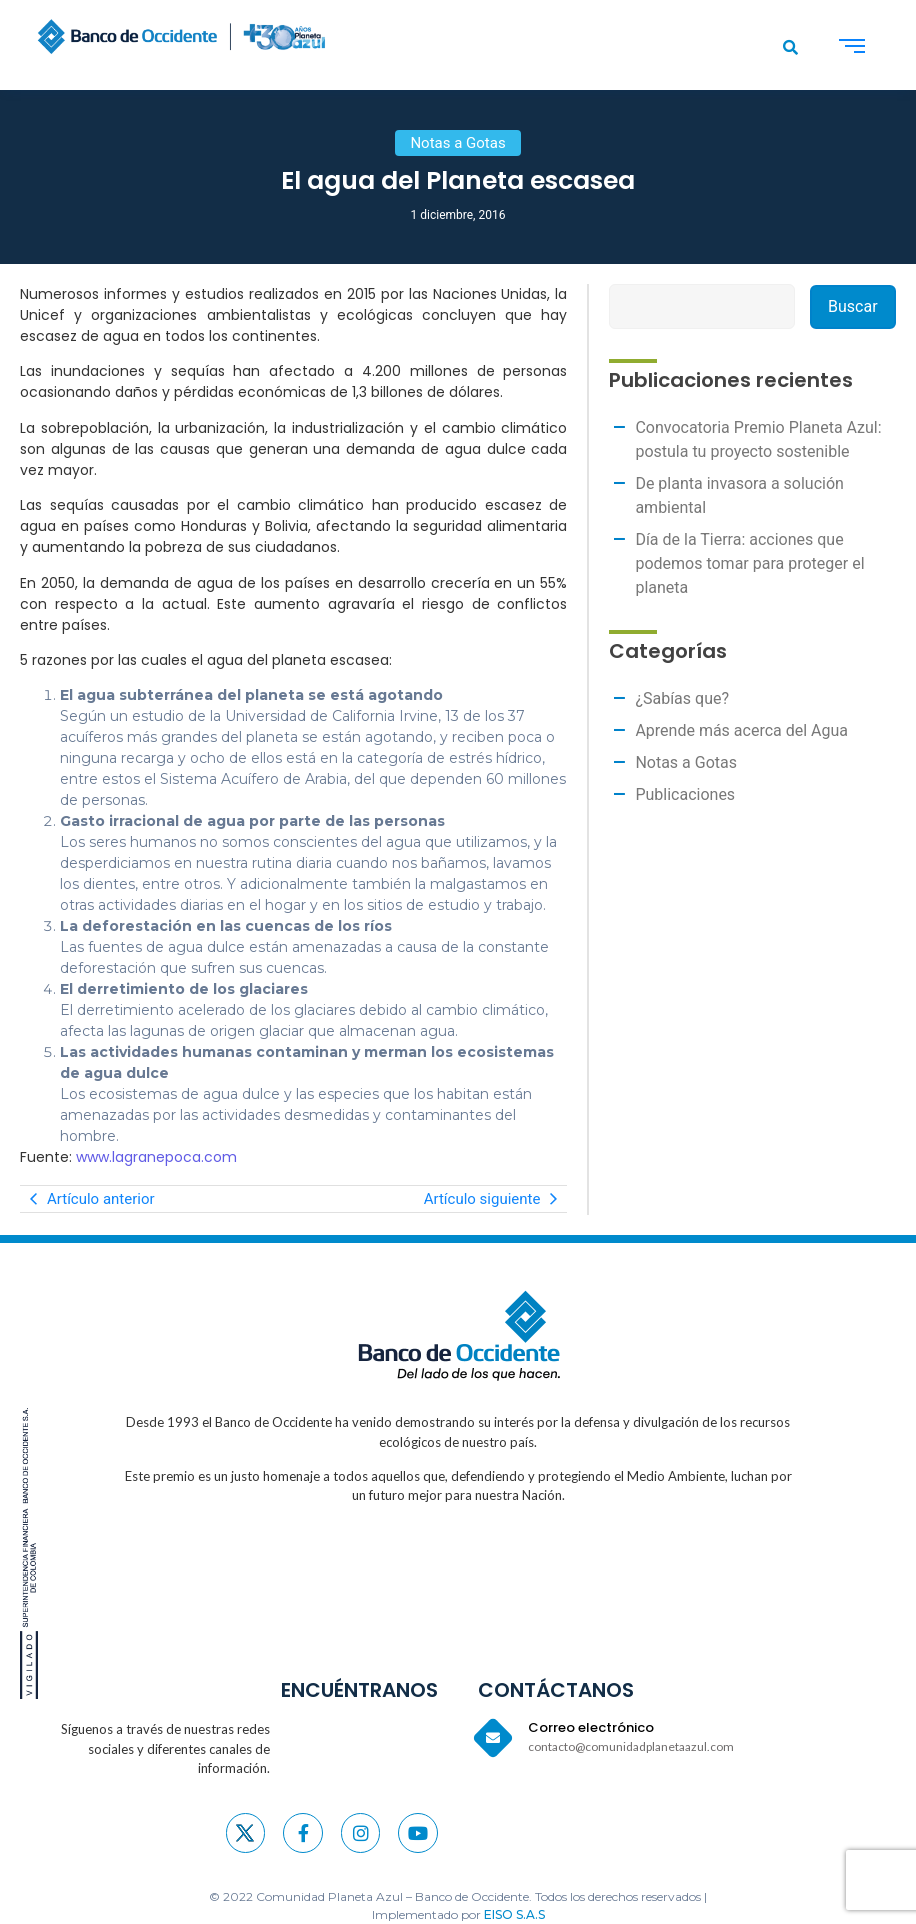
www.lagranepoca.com (156, 1157)
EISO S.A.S (514, 1914)
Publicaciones (685, 794)
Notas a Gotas (686, 762)
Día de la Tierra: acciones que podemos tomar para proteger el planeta (749, 563)
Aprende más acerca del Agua (741, 730)
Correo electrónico (591, 1727)
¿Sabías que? (682, 698)
